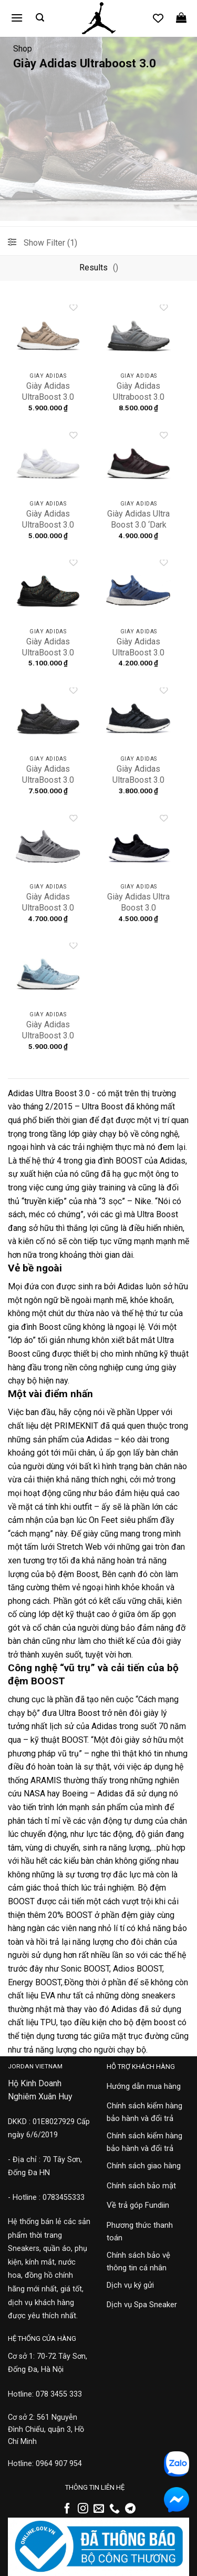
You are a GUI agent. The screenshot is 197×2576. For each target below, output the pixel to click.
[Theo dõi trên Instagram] (83, 2509)
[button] (17, 17)
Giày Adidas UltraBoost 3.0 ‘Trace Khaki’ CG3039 (48, 402)
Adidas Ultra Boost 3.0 (49, 1093)
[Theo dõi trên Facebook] (67, 2509)
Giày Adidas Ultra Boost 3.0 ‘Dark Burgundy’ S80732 (138, 530)
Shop (22, 49)
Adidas (172, 1161)
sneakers (158, 1996)
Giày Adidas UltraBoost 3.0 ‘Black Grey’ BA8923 (48, 785)
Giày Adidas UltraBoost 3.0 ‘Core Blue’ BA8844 (138, 658)
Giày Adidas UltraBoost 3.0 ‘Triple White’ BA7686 (48, 530)
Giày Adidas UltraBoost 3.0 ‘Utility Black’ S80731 (138, 785)
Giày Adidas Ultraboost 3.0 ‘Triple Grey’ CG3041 (138, 402)
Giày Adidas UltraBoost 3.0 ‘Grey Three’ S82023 (48, 913)
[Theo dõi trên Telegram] (130, 2509)
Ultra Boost (102, 1107)
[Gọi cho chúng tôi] (114, 2509)
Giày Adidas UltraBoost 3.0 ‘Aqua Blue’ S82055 (48, 1040)
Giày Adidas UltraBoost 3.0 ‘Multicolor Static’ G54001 (47, 658)
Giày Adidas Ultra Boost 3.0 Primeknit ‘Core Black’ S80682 (138, 913)
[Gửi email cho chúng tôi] (99, 2509)
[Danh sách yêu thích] (158, 18)
